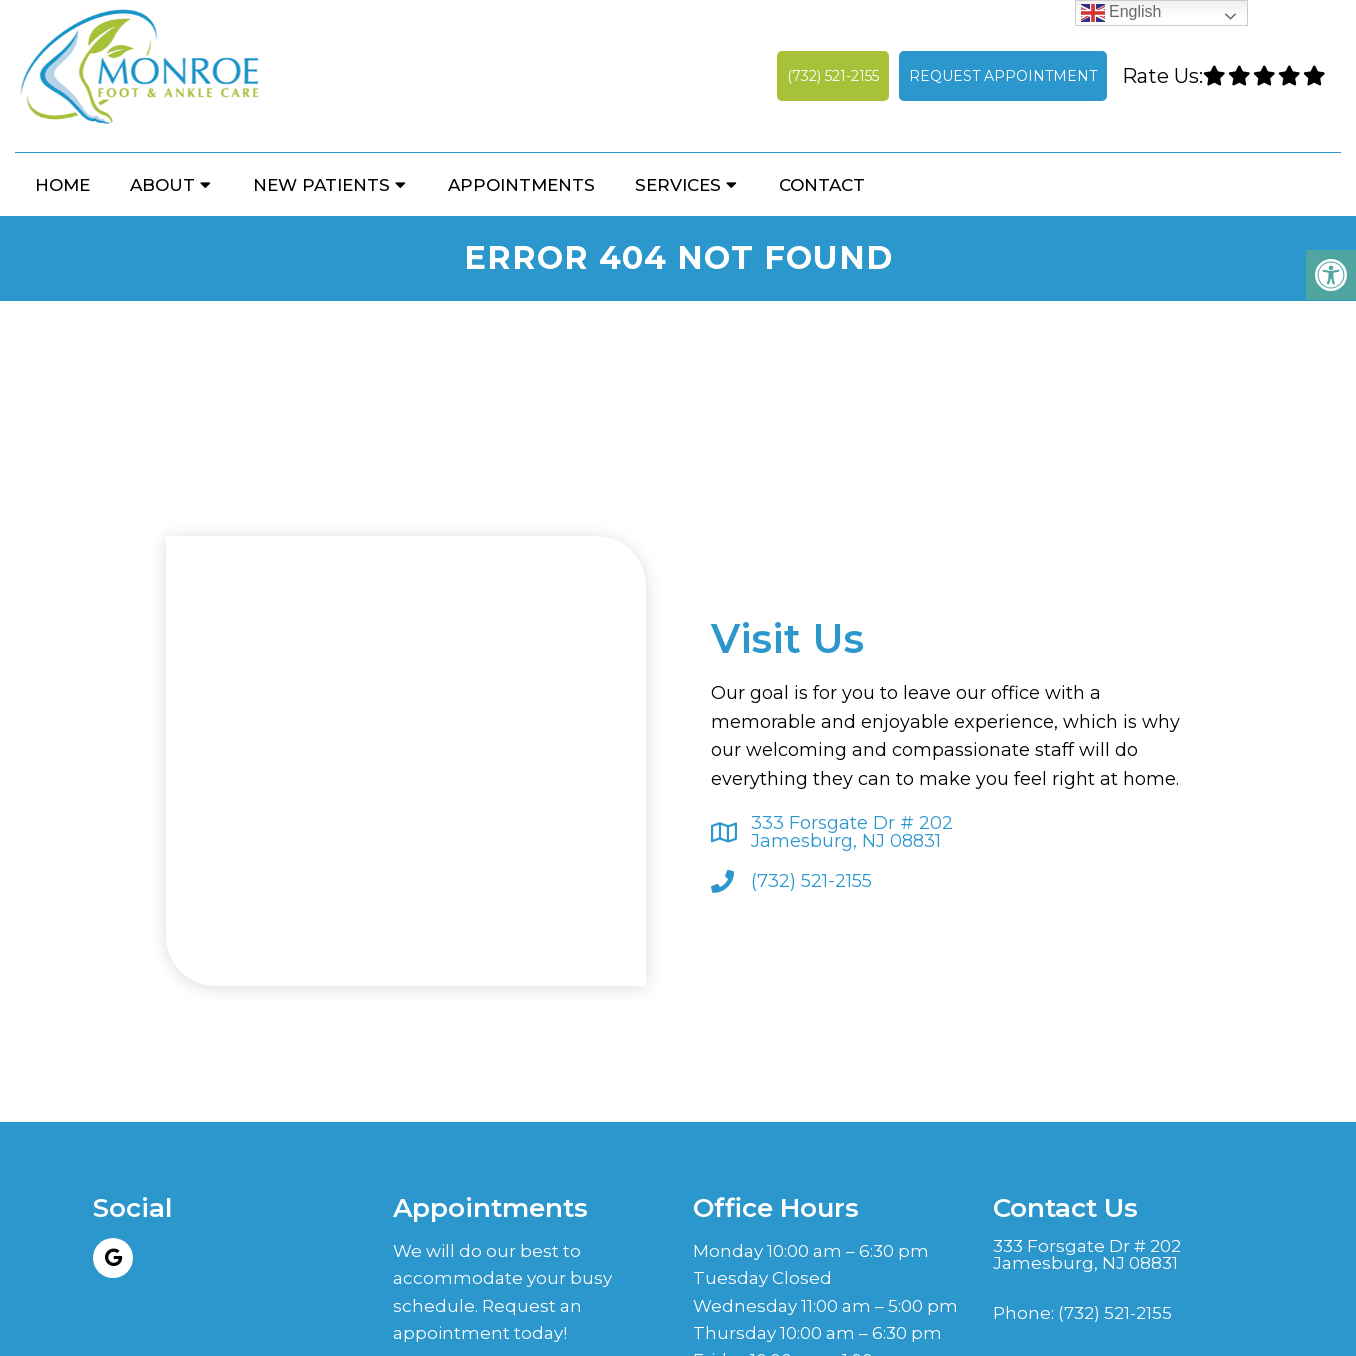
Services (678, 185)
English (1121, 12)
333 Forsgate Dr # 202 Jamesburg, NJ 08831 (852, 832)
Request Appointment (1003, 76)
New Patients (321, 185)
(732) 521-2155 (833, 76)
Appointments (521, 185)
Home (62, 185)
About (162, 185)
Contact (822, 185)
